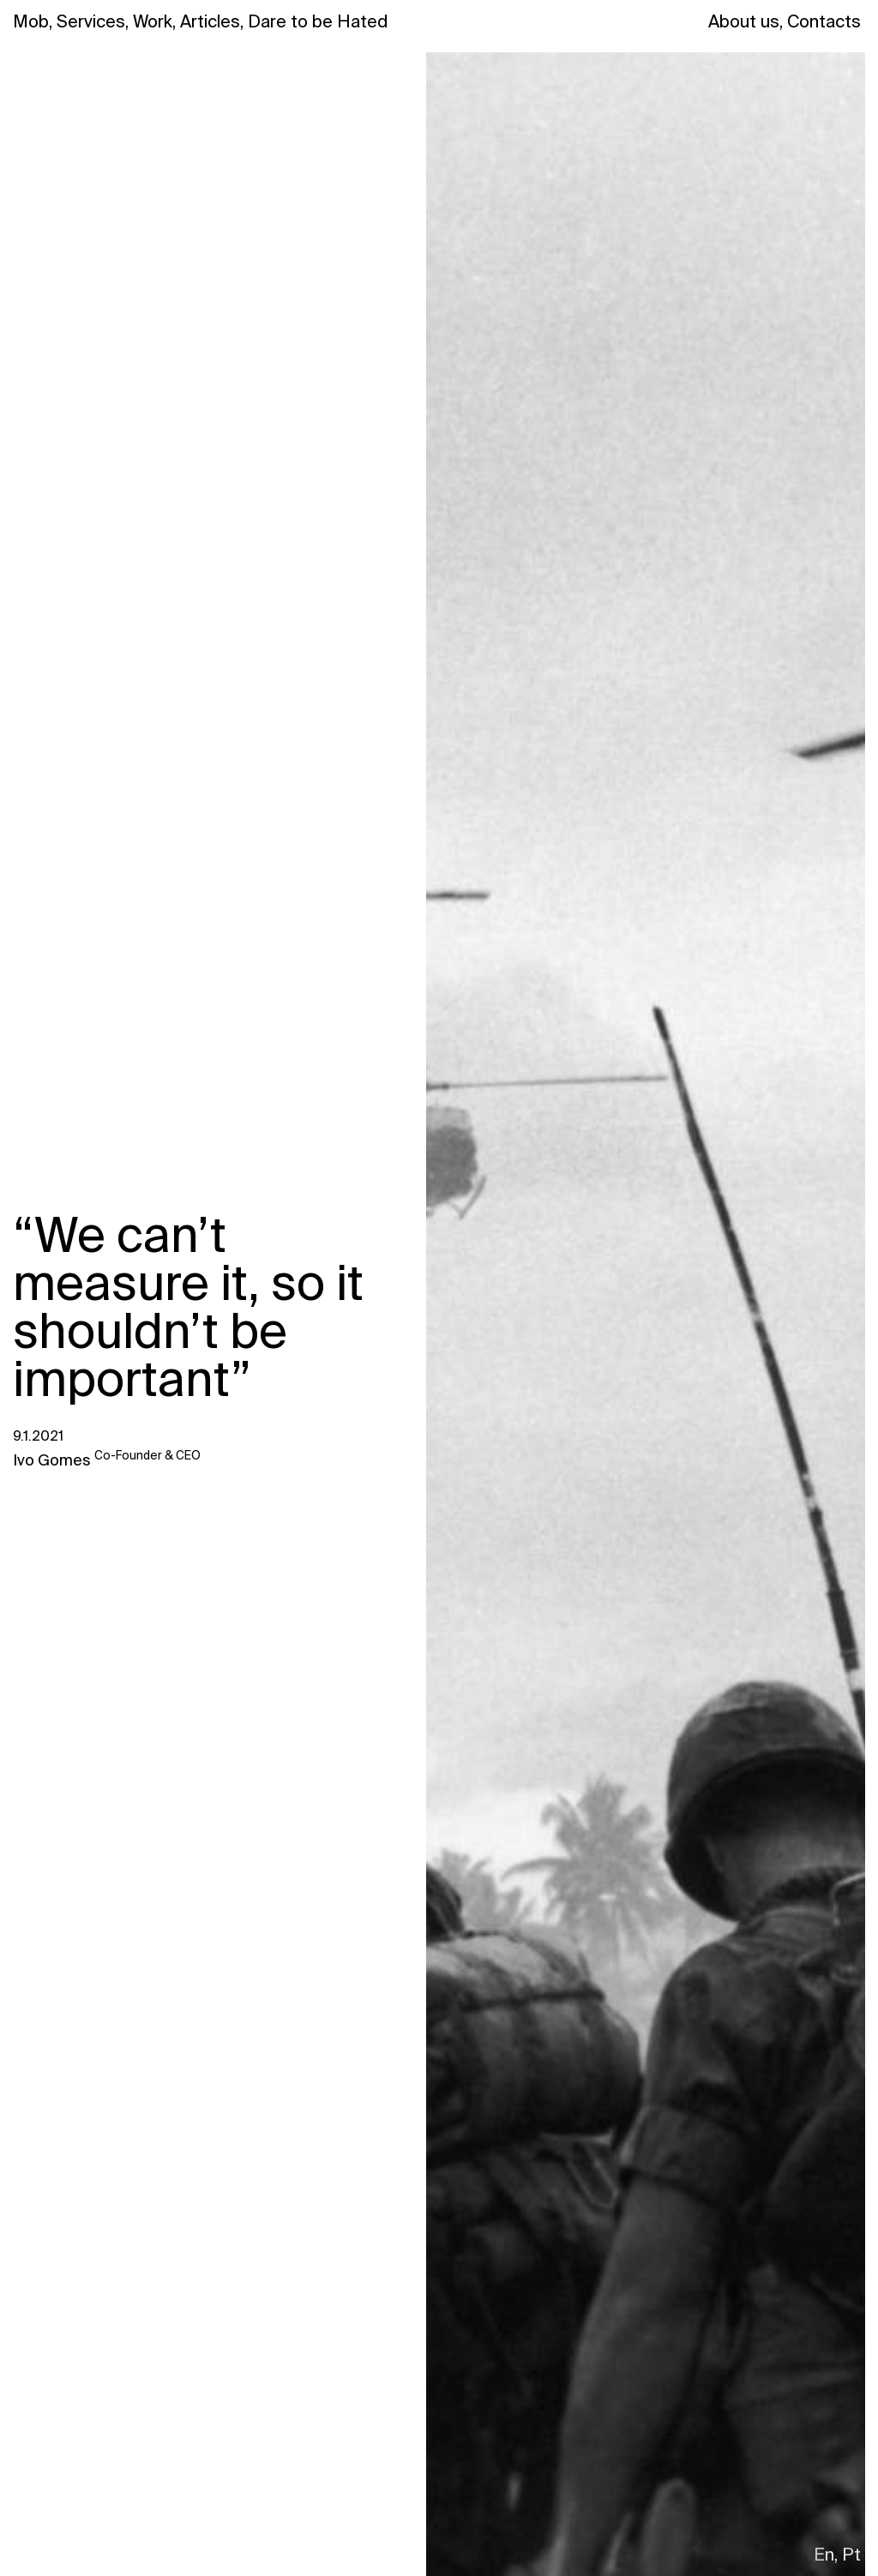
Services (93, 21)
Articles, (212, 21)
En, (826, 2554)
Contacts (824, 21)
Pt (851, 2554)
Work (154, 21)
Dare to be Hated (318, 21)
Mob (32, 21)
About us (745, 21)
